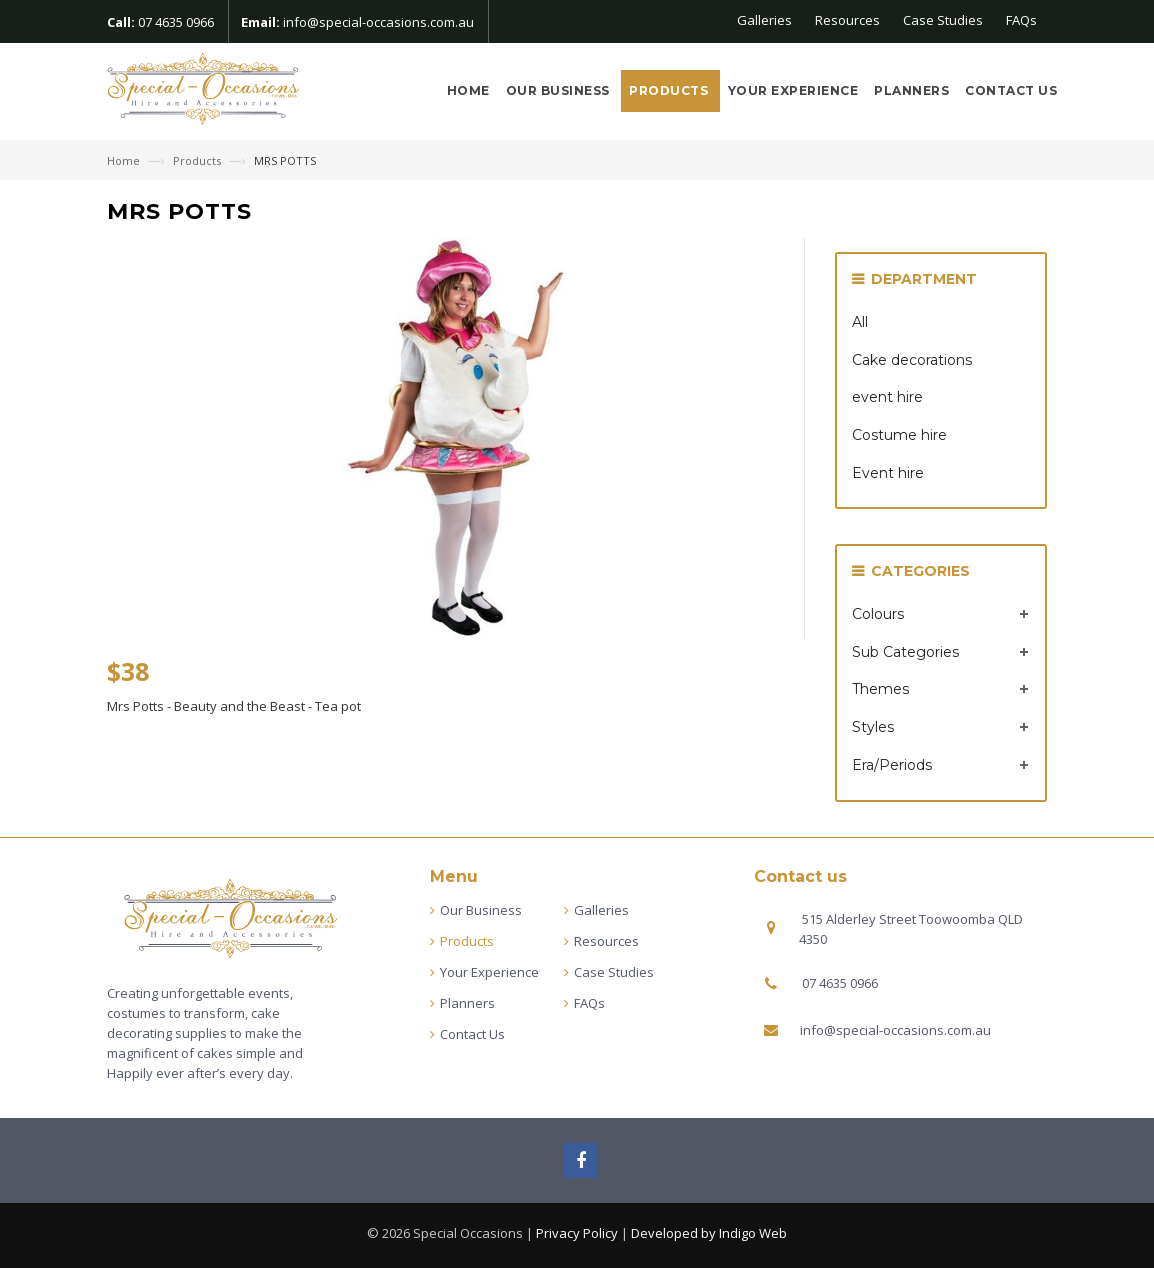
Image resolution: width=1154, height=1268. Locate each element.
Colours (878, 614)
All (860, 322)
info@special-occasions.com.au (378, 22)
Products (670, 90)
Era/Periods (892, 765)
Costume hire (899, 435)
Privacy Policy (577, 1233)
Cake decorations (912, 360)
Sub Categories (905, 652)
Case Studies (943, 20)
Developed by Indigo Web (709, 1233)
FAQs (1021, 20)
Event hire (888, 473)
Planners (911, 90)
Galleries (764, 20)
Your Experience (793, 90)
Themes (880, 689)
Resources (847, 20)
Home (468, 90)
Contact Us (1011, 90)
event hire (887, 397)
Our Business (560, 90)
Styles (873, 727)
